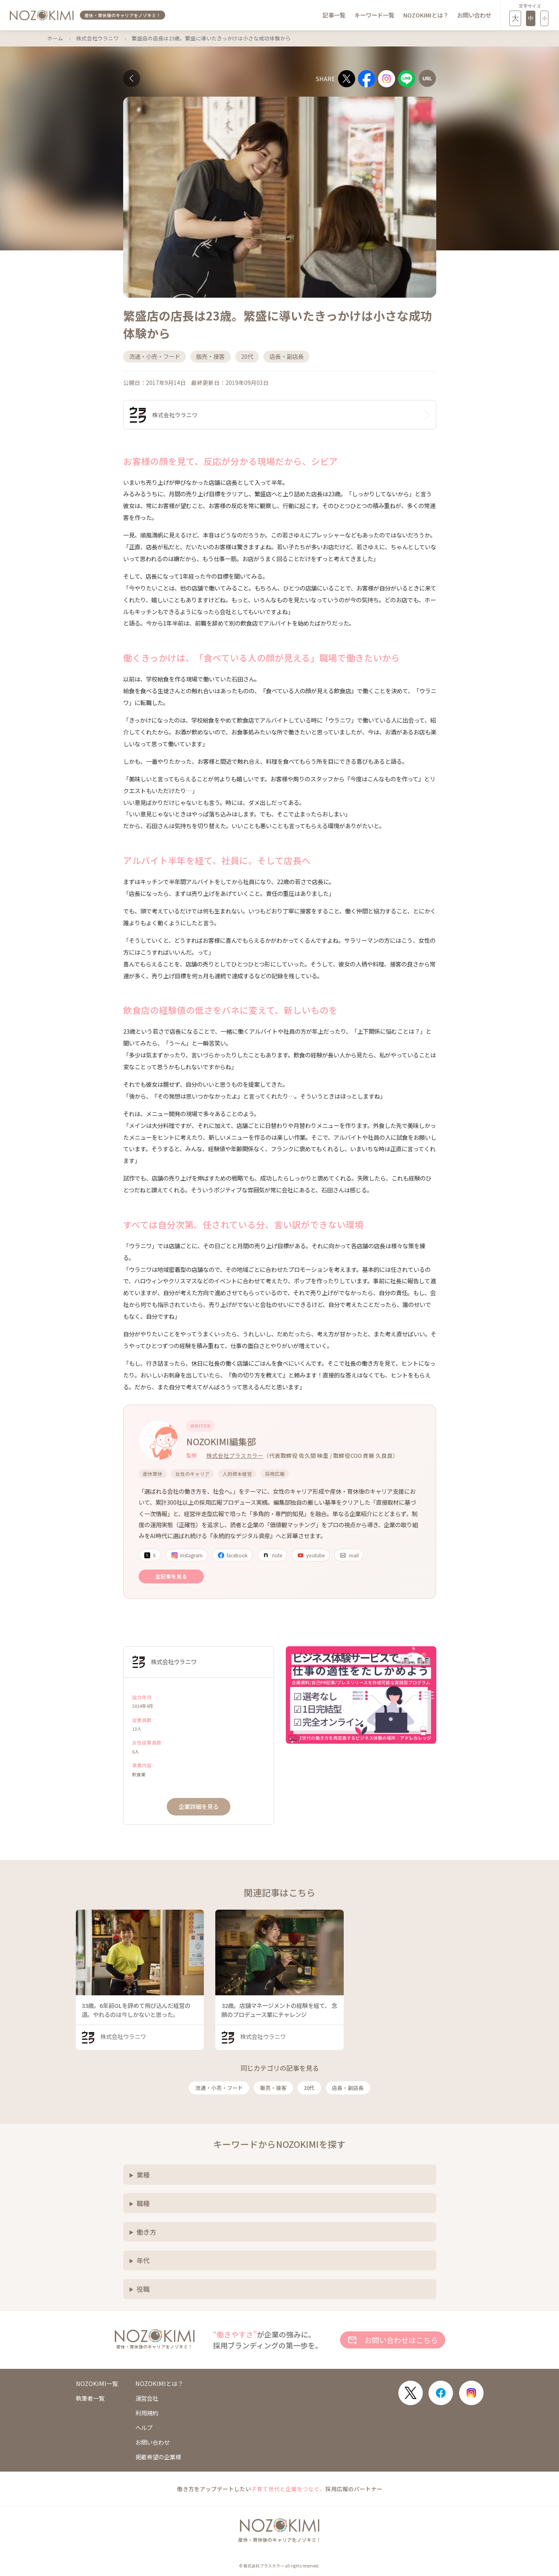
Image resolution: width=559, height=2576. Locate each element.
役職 (143, 2289)
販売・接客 (273, 2088)
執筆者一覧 (90, 2398)
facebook (232, 1555)
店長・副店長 (348, 2088)
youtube (311, 1555)
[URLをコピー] (427, 78)
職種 (143, 2203)
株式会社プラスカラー (234, 1455)
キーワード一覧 (374, 15)
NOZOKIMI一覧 (97, 2383)
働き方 (146, 2232)
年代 (143, 2260)
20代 (309, 2088)
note (272, 1555)
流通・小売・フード (219, 2088)
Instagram (187, 1555)
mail (348, 1555)
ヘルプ (143, 2427)
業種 (143, 2175)
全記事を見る (171, 1576)
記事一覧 (334, 15)
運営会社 (146, 2398)
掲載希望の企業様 (158, 2457)
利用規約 (146, 2413)
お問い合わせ (474, 15)
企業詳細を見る (199, 1806)
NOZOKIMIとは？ (426, 15)
